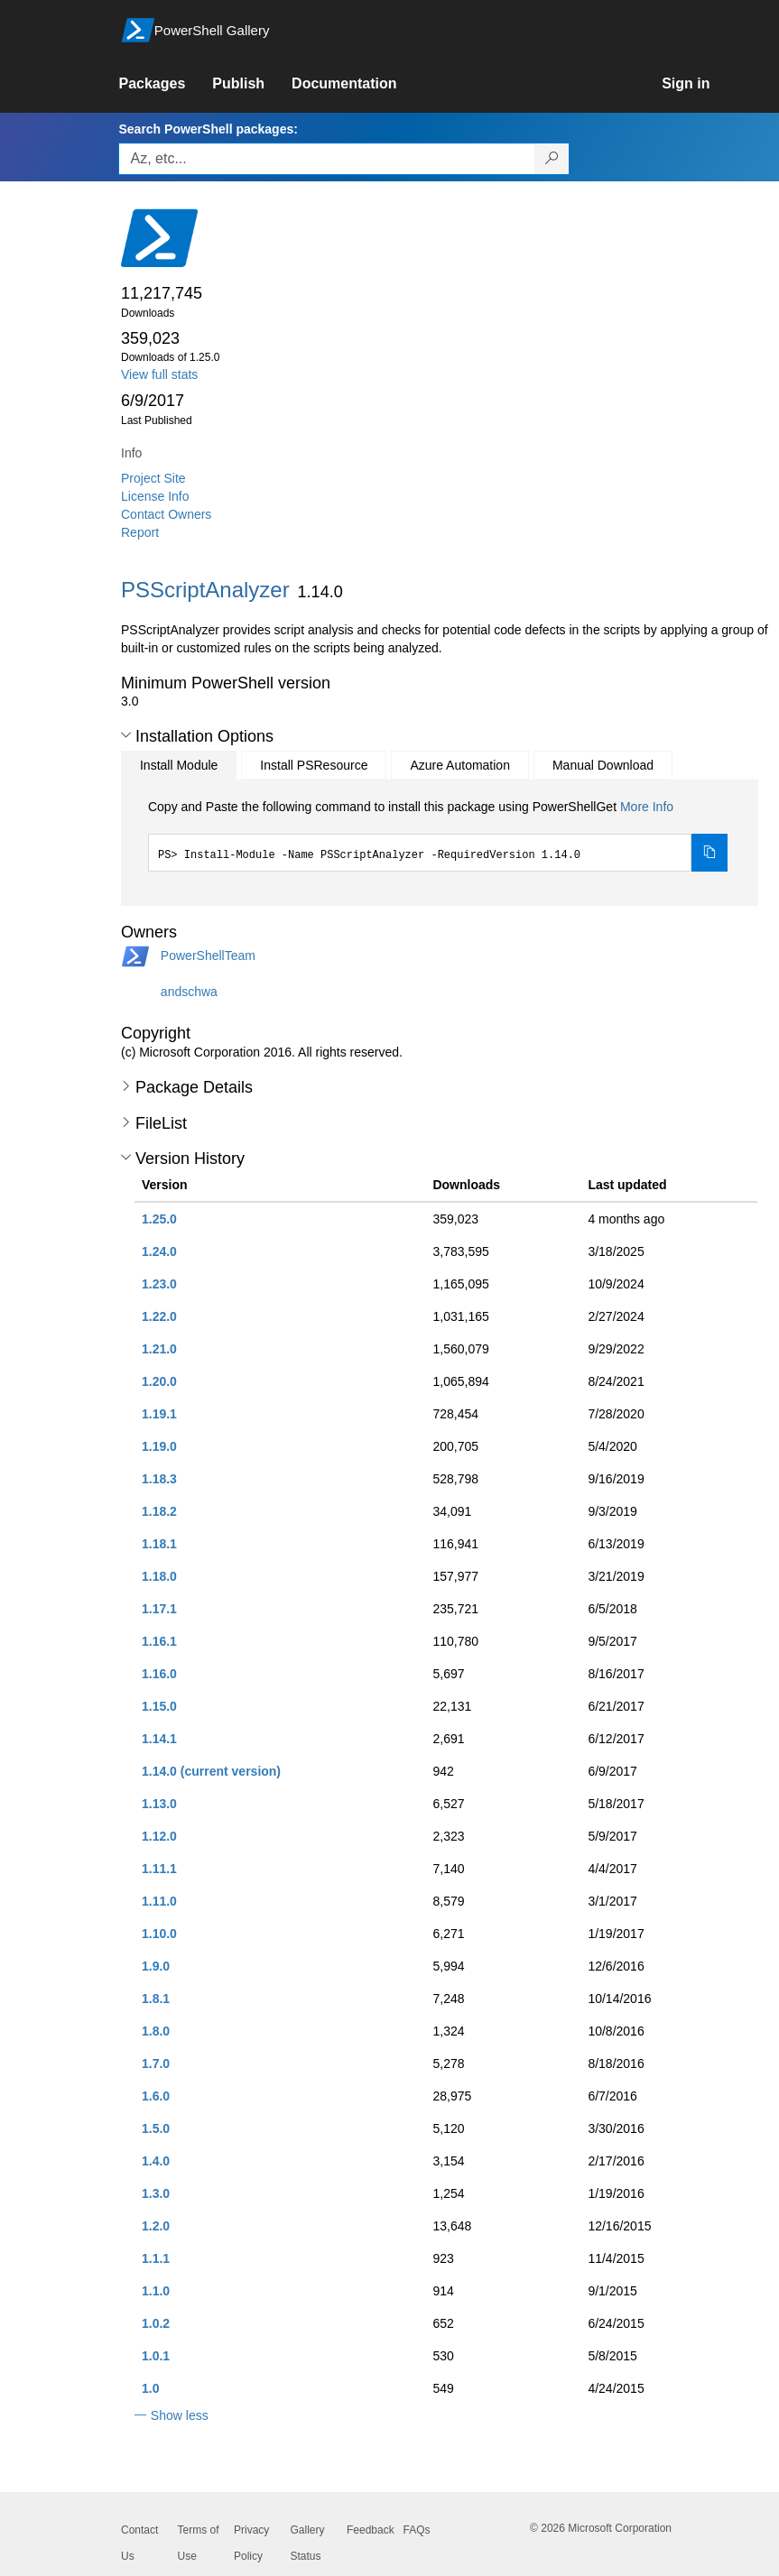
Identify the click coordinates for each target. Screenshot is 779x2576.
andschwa (189, 991)
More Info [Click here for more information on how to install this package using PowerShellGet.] (646, 806)
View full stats (159, 374)
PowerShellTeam (208, 955)
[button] (126, 735)
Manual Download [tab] (603, 765)
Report (140, 532)
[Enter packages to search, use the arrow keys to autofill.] (326, 159)
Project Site (153, 478)
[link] (165, 84)
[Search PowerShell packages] (552, 159)
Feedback (370, 2530)
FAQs (417, 2530)
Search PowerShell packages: (207, 129)
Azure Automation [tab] (460, 765)
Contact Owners (166, 514)
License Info (155, 496)
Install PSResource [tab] (313, 765)
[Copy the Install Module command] (709, 853)
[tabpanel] (438, 835)
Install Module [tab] (179, 765)
